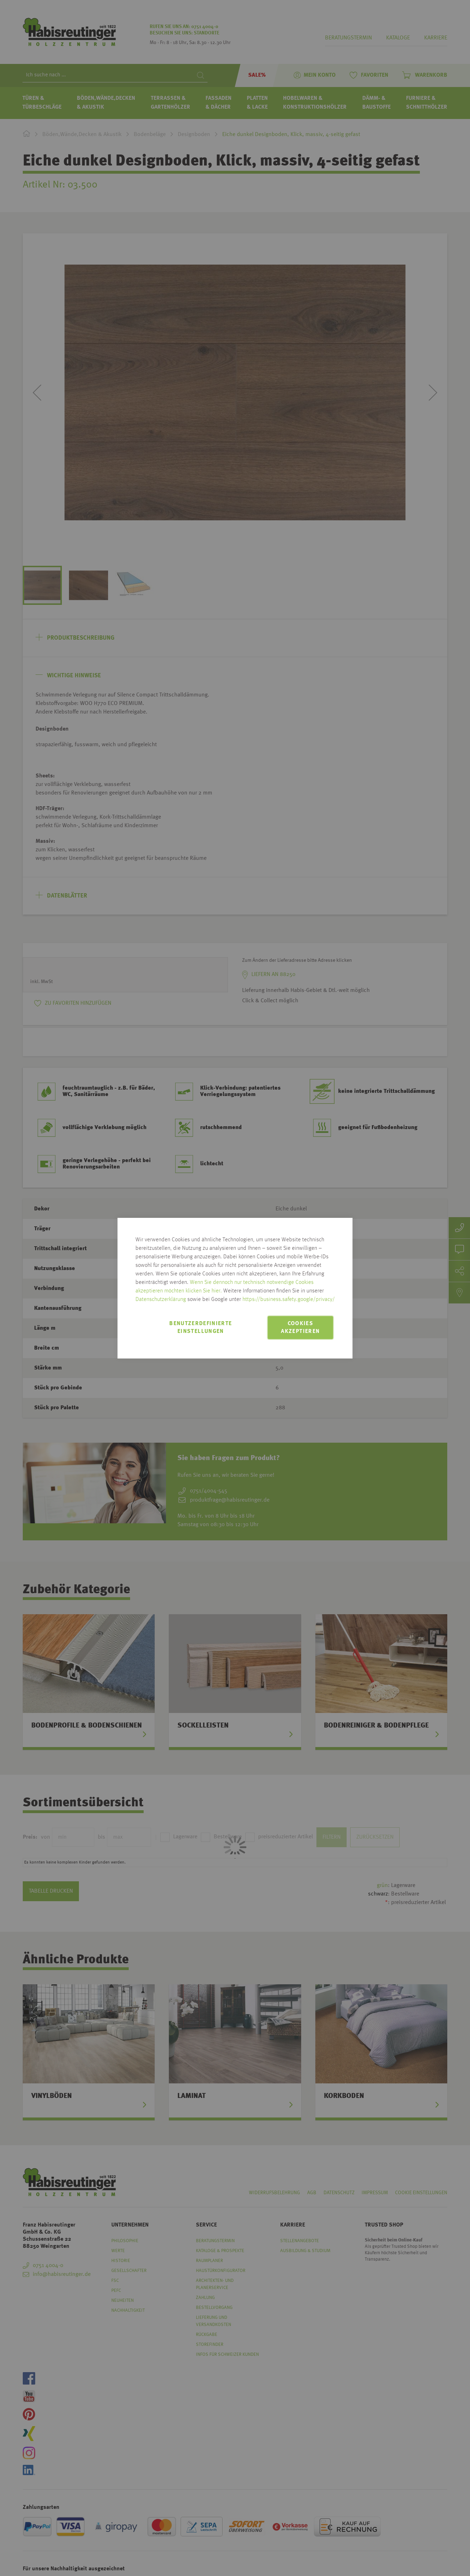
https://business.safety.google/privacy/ (288, 1299)
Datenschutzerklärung (160, 1299)
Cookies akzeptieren (300, 1327)
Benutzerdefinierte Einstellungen (200, 1327)
